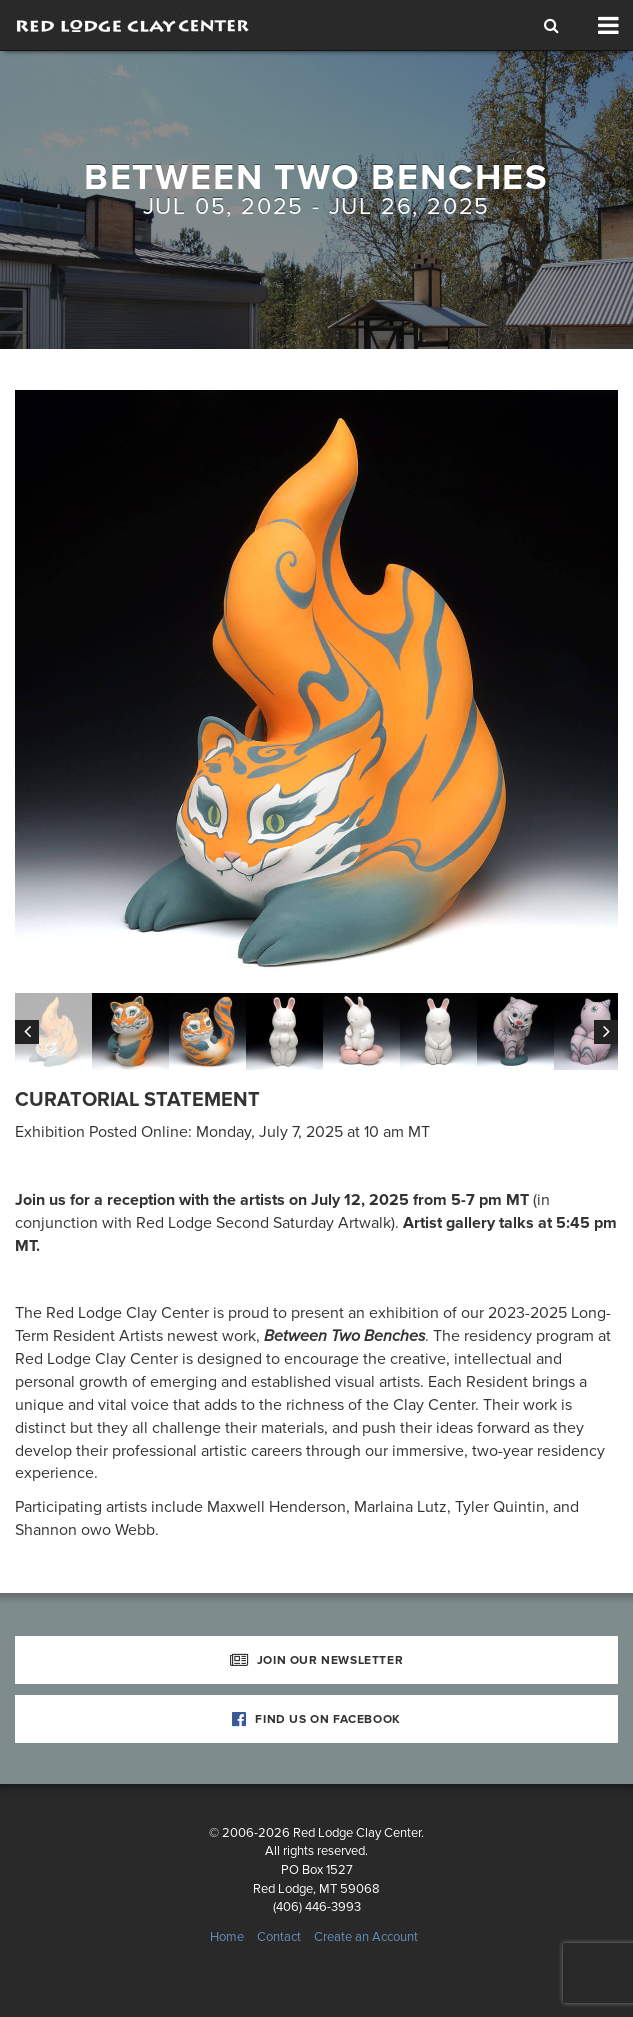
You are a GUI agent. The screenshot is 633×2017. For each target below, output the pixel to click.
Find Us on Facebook (316, 1719)
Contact (279, 1937)
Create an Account (366, 1937)
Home (227, 1937)
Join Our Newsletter (317, 1660)
